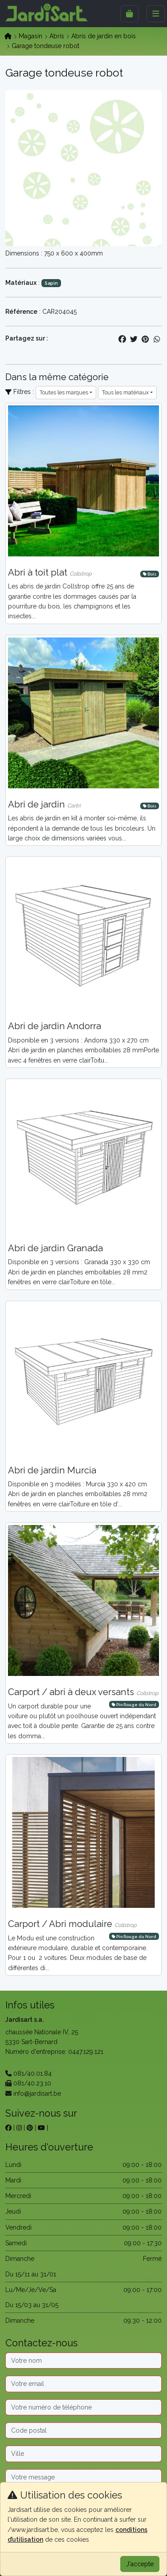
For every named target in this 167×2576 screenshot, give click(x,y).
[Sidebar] (129, 13)
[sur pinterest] (30, 2127)
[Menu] (156, 13)
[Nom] (83, 2361)
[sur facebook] (8, 2127)
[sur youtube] (41, 2127)
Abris (56, 36)
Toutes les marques (64, 392)
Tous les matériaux (125, 392)
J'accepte (140, 2564)
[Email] (83, 2384)
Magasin (30, 36)
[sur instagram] (19, 2127)
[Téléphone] (83, 2407)
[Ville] (83, 2454)
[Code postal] (83, 2430)
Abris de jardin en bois (103, 36)
